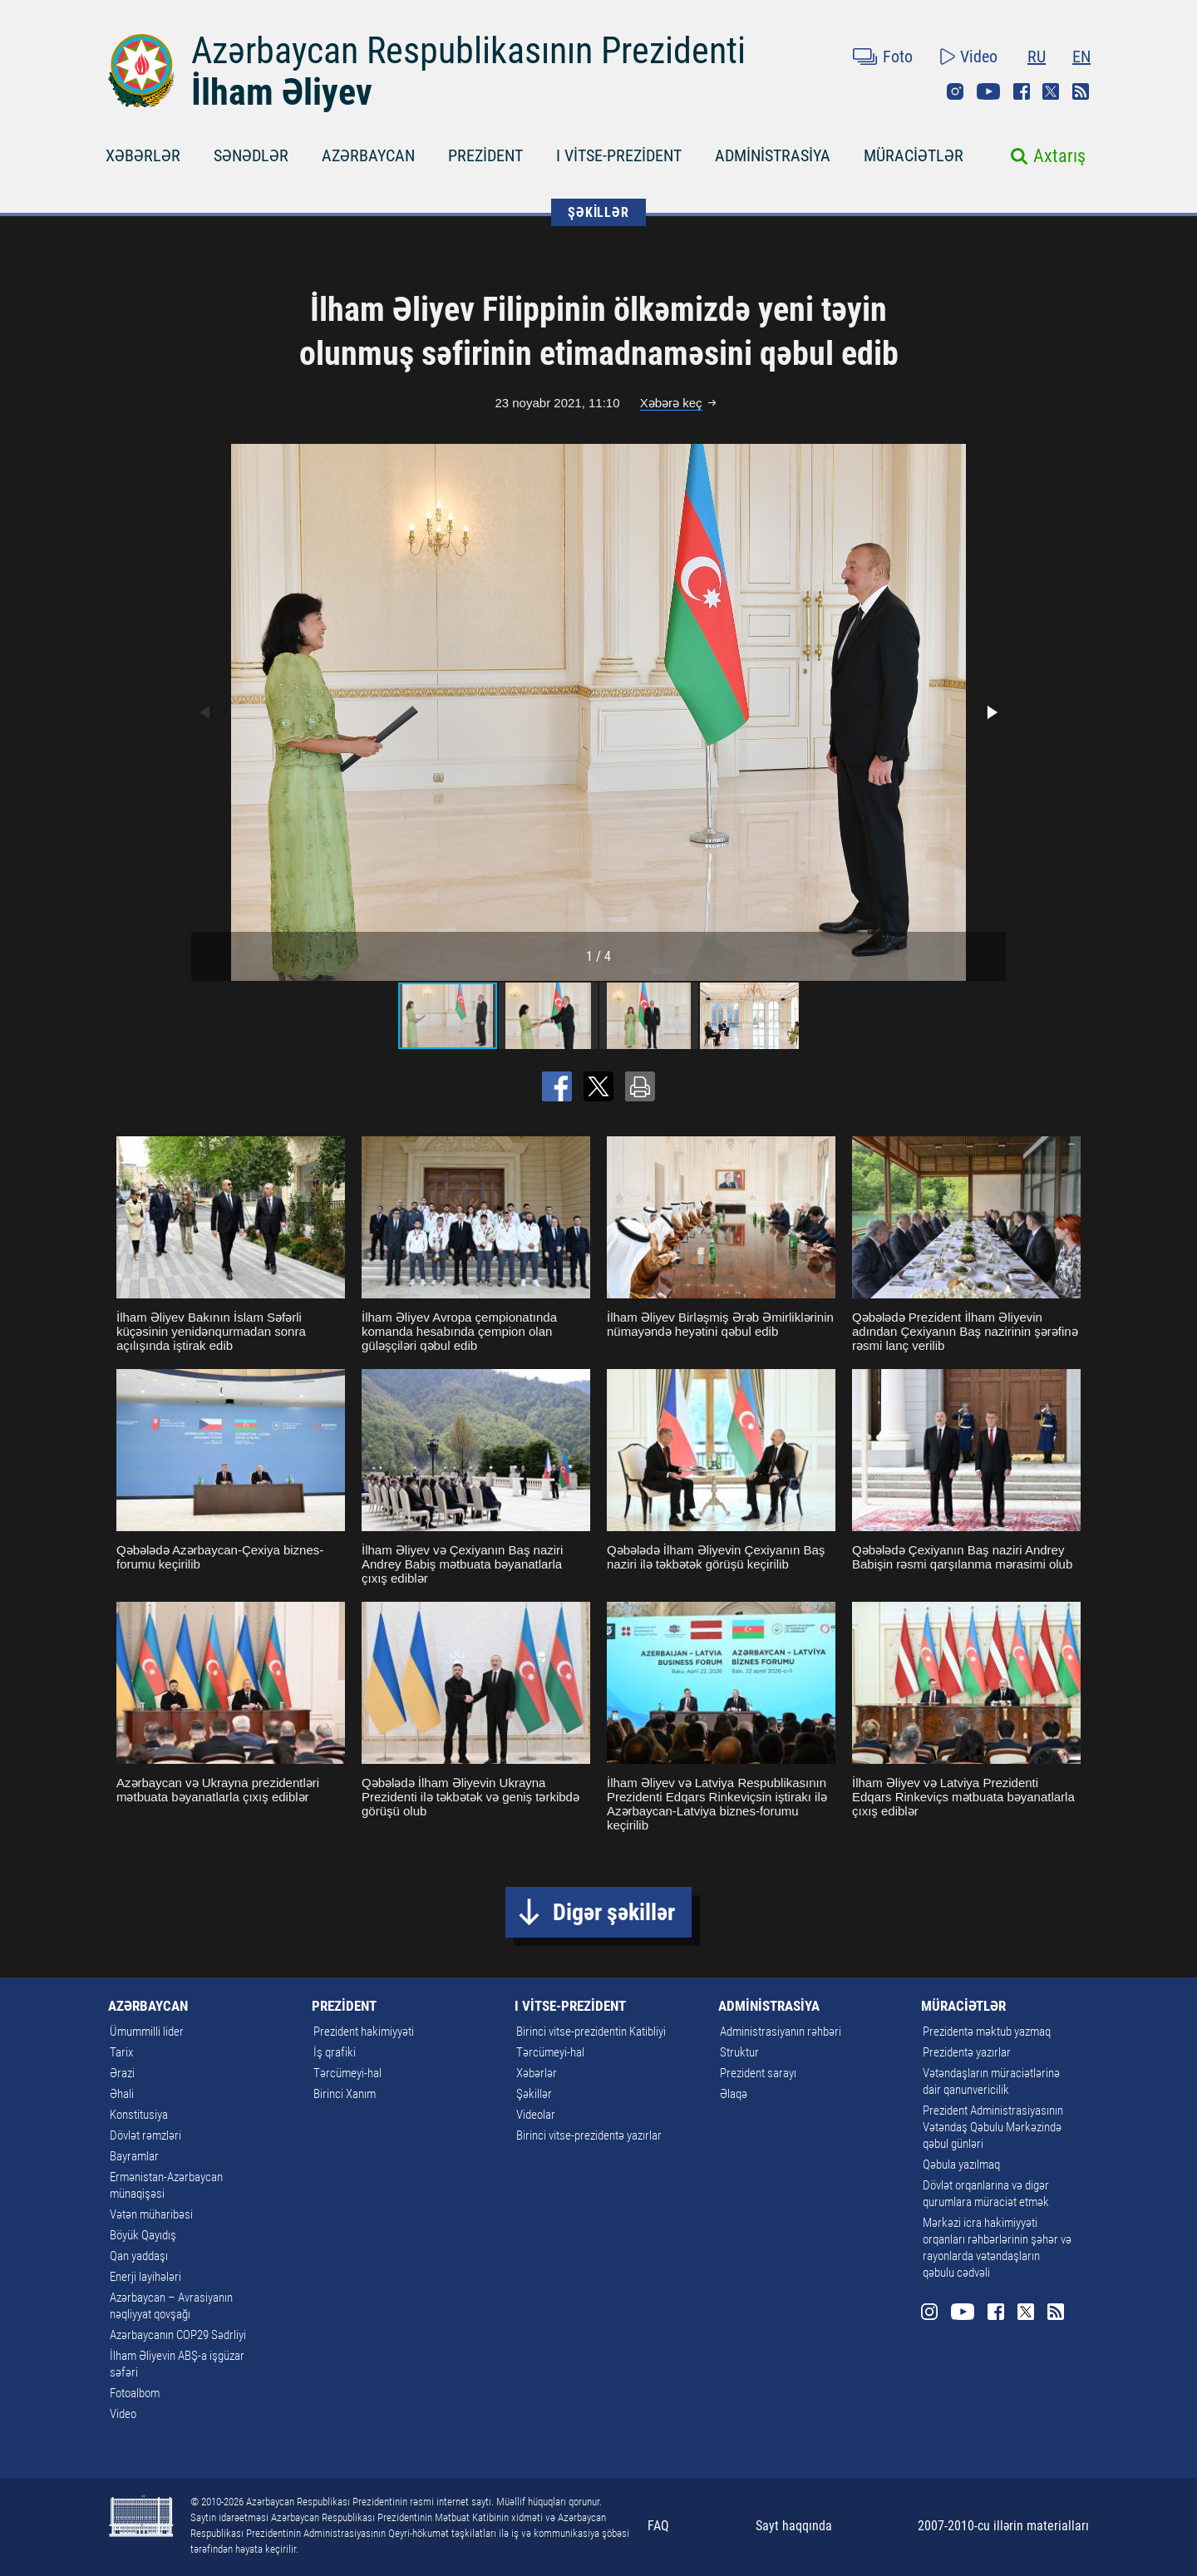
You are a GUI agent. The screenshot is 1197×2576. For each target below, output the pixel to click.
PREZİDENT (485, 155)
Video (979, 56)
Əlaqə (733, 2093)
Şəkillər (534, 2093)
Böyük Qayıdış (143, 2235)
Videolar (535, 2114)
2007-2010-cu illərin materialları (1003, 2526)
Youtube (988, 91)
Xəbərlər (536, 2073)
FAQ (658, 2526)
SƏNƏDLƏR (251, 155)
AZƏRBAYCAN (368, 155)
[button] (991, 712)
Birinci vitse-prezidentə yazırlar (589, 2135)
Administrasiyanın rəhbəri (780, 2031)
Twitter (1050, 91)
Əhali (122, 2093)
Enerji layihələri (145, 2276)
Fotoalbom (135, 2393)
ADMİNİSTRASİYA (772, 155)
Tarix (121, 2052)
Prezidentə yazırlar (967, 2052)
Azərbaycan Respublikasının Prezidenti (468, 50)
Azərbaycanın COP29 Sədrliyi (178, 2334)
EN (1081, 56)
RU (1036, 56)
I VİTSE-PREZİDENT (619, 155)
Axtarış (1059, 155)
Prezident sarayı (758, 2073)
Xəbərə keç (671, 403)
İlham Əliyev (281, 92)
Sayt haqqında (794, 2526)
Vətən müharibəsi (151, 2214)
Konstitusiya (139, 2114)
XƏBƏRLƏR (143, 155)
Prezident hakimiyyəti (363, 2031)
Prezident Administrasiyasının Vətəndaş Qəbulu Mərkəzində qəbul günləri (993, 2127)
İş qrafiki (334, 2052)
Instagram (955, 91)
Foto (898, 56)
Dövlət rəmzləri (145, 2135)
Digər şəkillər (614, 1912)
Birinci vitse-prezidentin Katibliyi (591, 2031)
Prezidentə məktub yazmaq (987, 2031)
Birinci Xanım (344, 2093)
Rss (1080, 91)
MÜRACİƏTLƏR (913, 155)
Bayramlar (134, 2156)
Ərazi (122, 2073)
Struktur (739, 2052)
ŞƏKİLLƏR (598, 212)
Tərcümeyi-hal (347, 2073)
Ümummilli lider (147, 2031)
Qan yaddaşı (139, 2255)
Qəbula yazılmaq (961, 2164)
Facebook (1021, 91)
